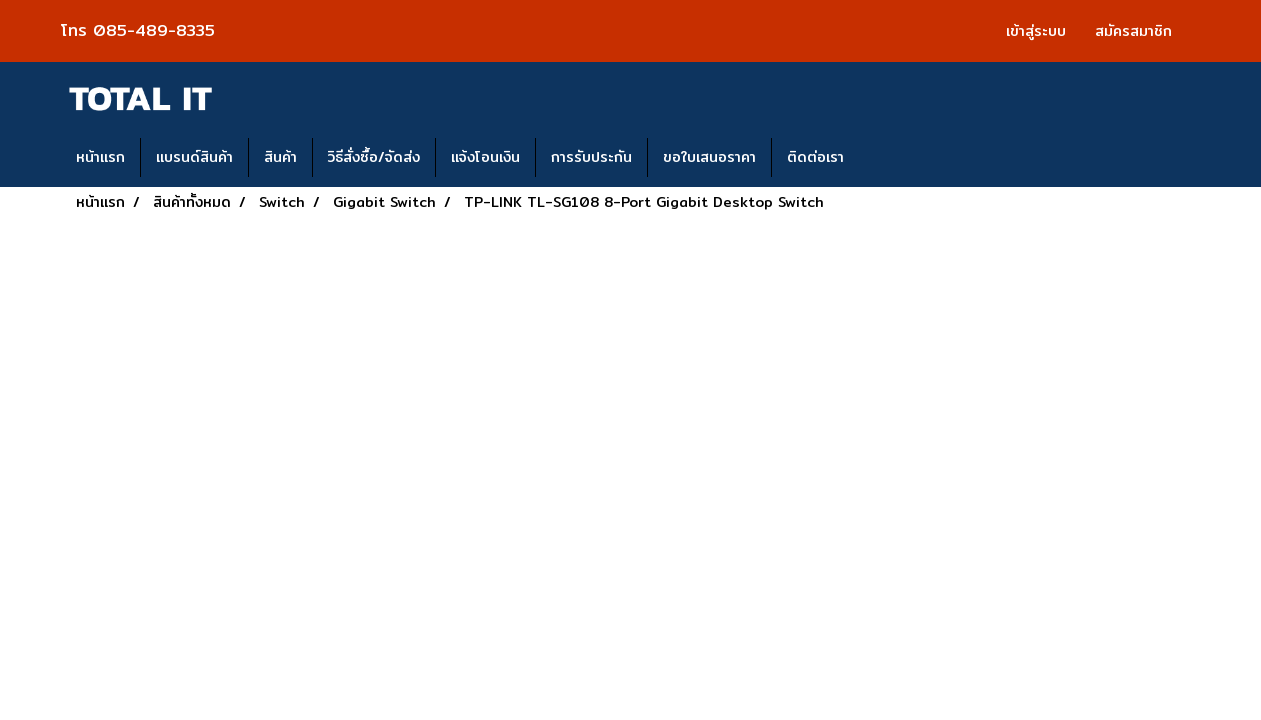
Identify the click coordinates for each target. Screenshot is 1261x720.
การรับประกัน (591, 157)
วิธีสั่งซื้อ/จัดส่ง (374, 157)
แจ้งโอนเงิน (485, 157)
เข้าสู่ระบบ (1036, 31)
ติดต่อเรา (815, 157)
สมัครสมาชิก (1133, 31)
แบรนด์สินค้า (194, 157)
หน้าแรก (100, 157)
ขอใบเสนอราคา (709, 157)
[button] (877, 158)
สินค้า (280, 157)
